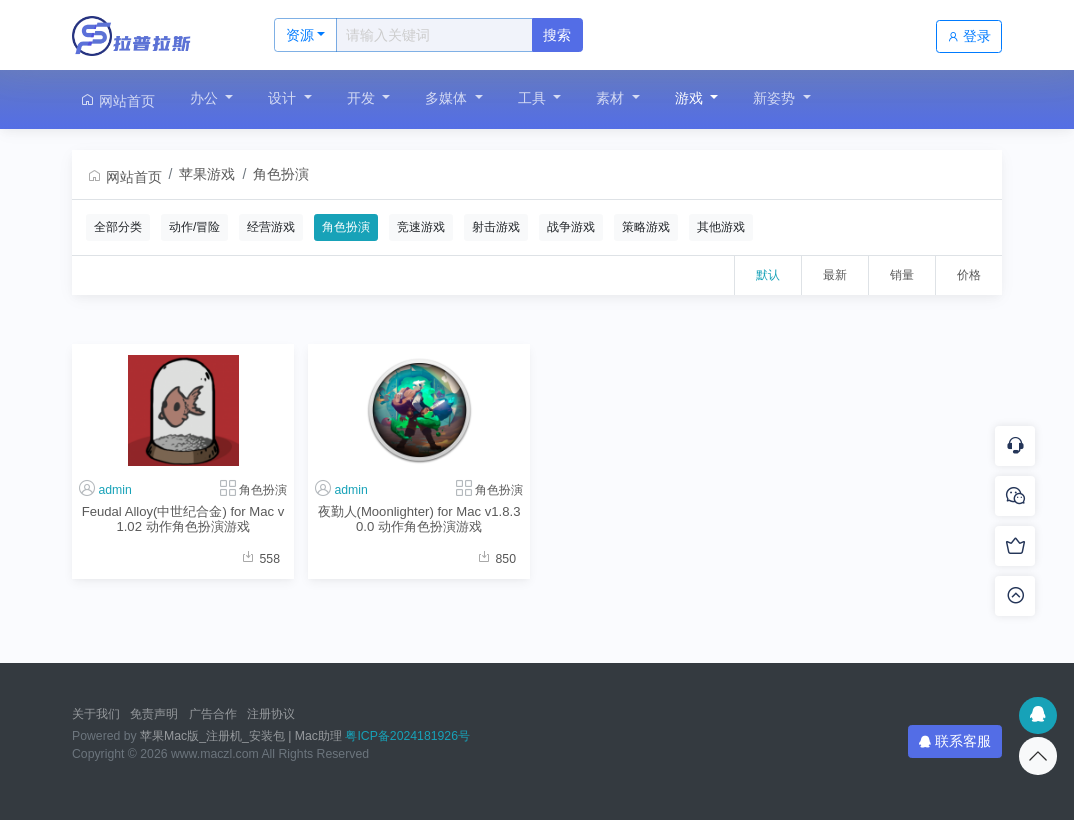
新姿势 (776, 98)
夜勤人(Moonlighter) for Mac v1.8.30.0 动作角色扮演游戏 (419, 519)
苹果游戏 (207, 174)
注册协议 (271, 714)
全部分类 (118, 227)
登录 (969, 36)
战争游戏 (571, 227)
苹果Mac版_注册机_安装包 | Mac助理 (241, 736)
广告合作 (213, 714)
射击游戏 (496, 227)
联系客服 (955, 741)
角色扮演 (281, 174)
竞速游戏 (421, 227)
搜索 (557, 35)
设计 (284, 98)
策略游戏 (646, 227)
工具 (534, 98)
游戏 (691, 98)
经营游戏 (271, 227)
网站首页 (117, 100)
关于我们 (96, 714)
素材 (612, 98)
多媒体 (448, 98)
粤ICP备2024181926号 (407, 736)
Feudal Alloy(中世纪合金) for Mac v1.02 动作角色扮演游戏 (183, 519)
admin (114, 490)
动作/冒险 (194, 227)
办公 (206, 98)
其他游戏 (721, 227)
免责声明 (154, 714)
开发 (363, 98)
